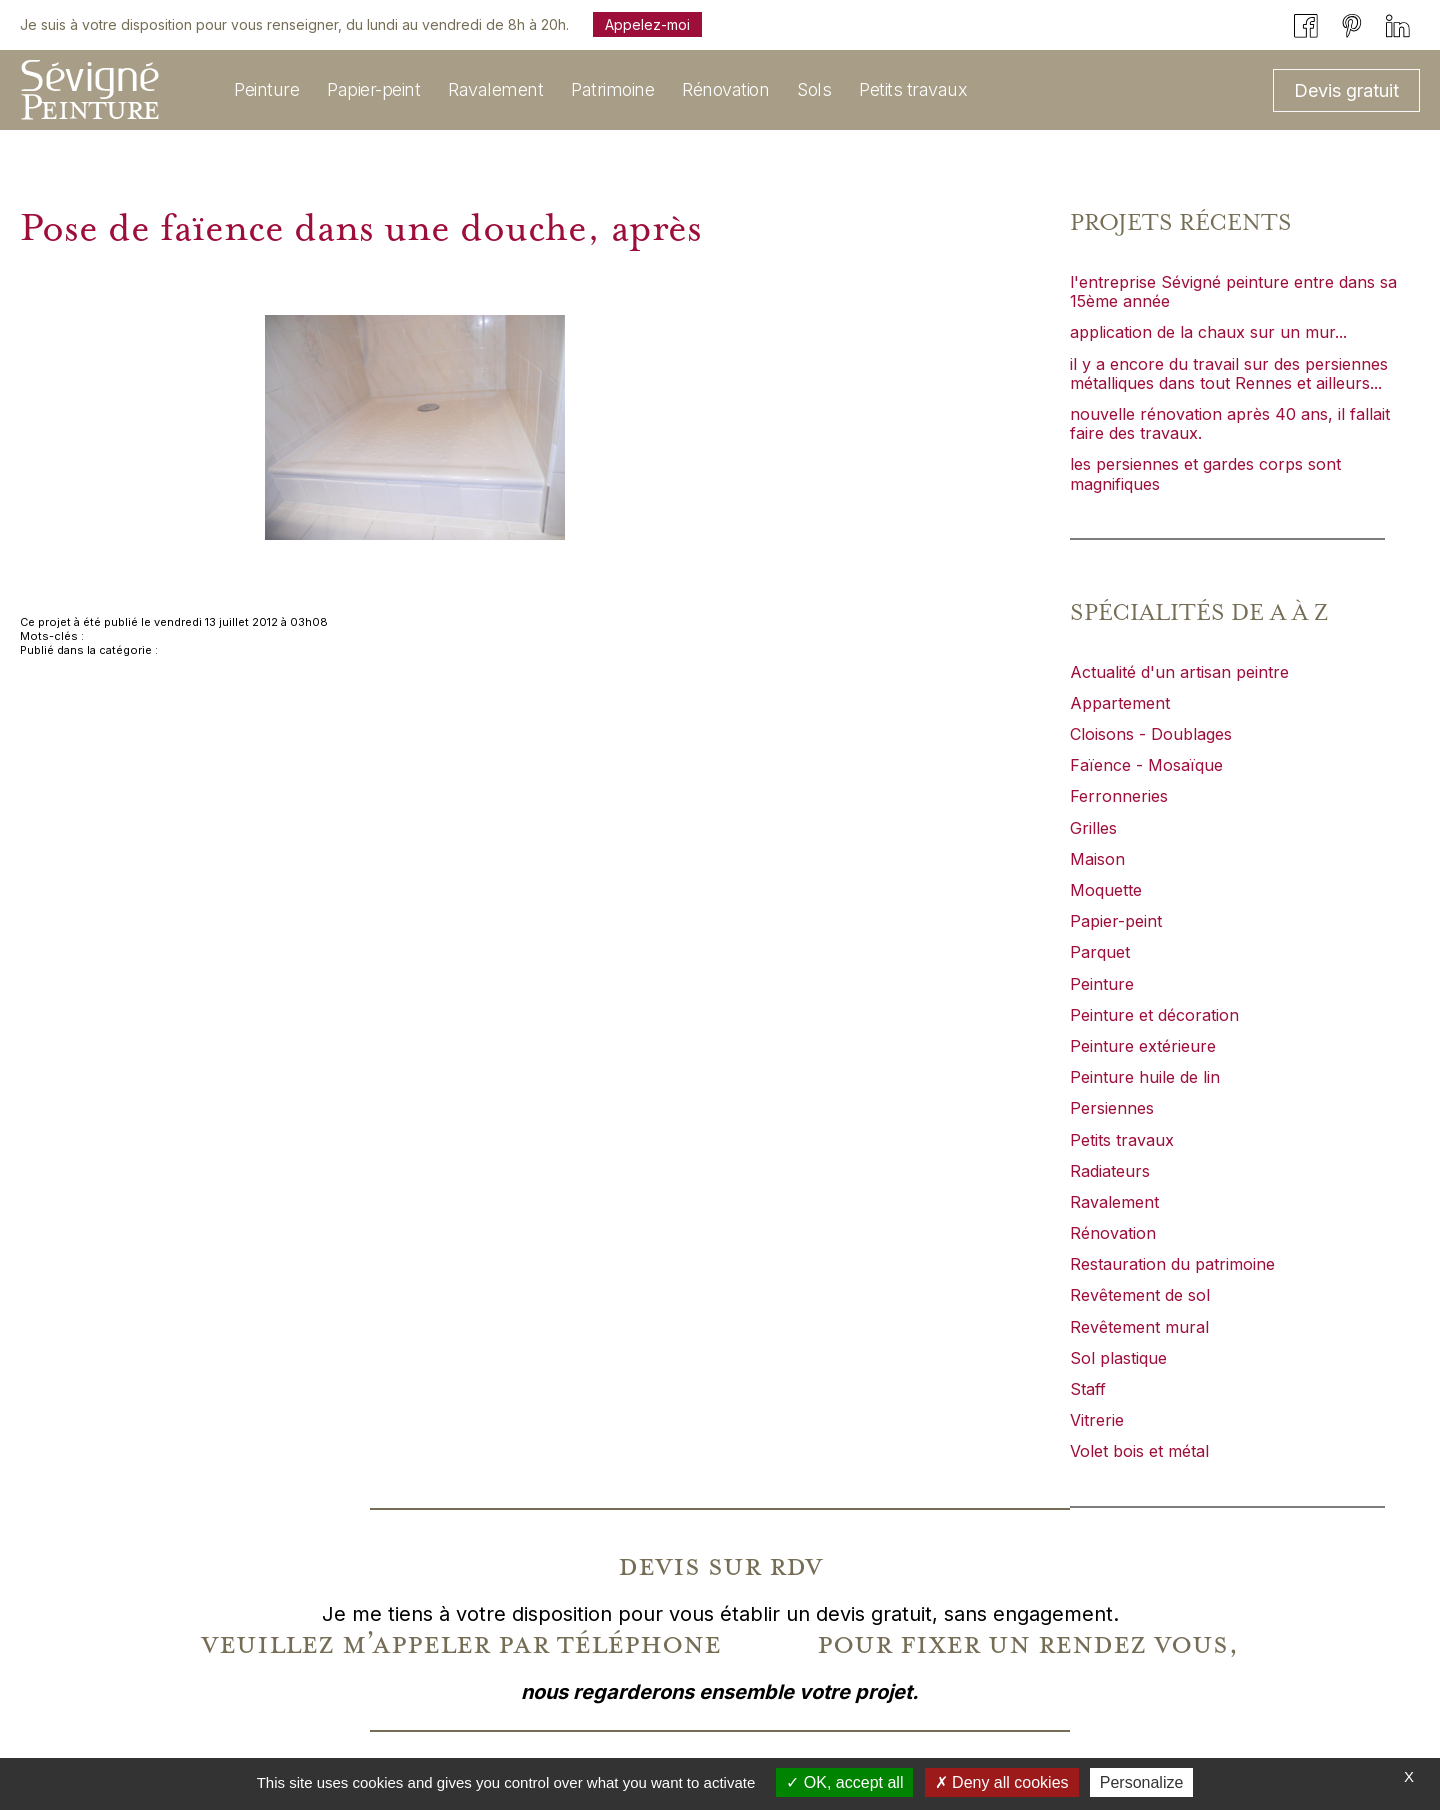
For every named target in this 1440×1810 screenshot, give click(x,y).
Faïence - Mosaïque (1146, 765)
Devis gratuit (1346, 90)
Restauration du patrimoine (1172, 1264)
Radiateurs (1110, 1171)
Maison (1097, 859)
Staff (1088, 1389)
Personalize (1142, 1782)
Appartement (1120, 703)
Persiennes (1112, 1108)
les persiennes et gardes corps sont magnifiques (1205, 473)
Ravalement (1114, 1202)
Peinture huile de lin (1145, 1077)
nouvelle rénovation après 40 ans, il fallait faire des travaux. (1230, 423)
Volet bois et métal (1139, 1451)
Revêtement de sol (1140, 1295)
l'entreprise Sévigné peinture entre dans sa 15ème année (1233, 291)
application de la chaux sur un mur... (1208, 332)
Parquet (1100, 952)
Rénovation (1113, 1233)
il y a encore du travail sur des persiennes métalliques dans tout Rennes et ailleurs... (1229, 373)
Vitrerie (1097, 1420)
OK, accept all (844, 1782)
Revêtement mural (1139, 1327)
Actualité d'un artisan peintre (1179, 672)
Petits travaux (1122, 1140)
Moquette (1106, 890)
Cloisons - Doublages (1151, 734)
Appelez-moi (647, 24)
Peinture (1102, 984)
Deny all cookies (1002, 1782)
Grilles (1093, 828)
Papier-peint (1116, 921)
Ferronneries (1119, 796)
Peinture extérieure (1143, 1046)
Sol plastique (1118, 1358)
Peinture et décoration (1154, 1015)
